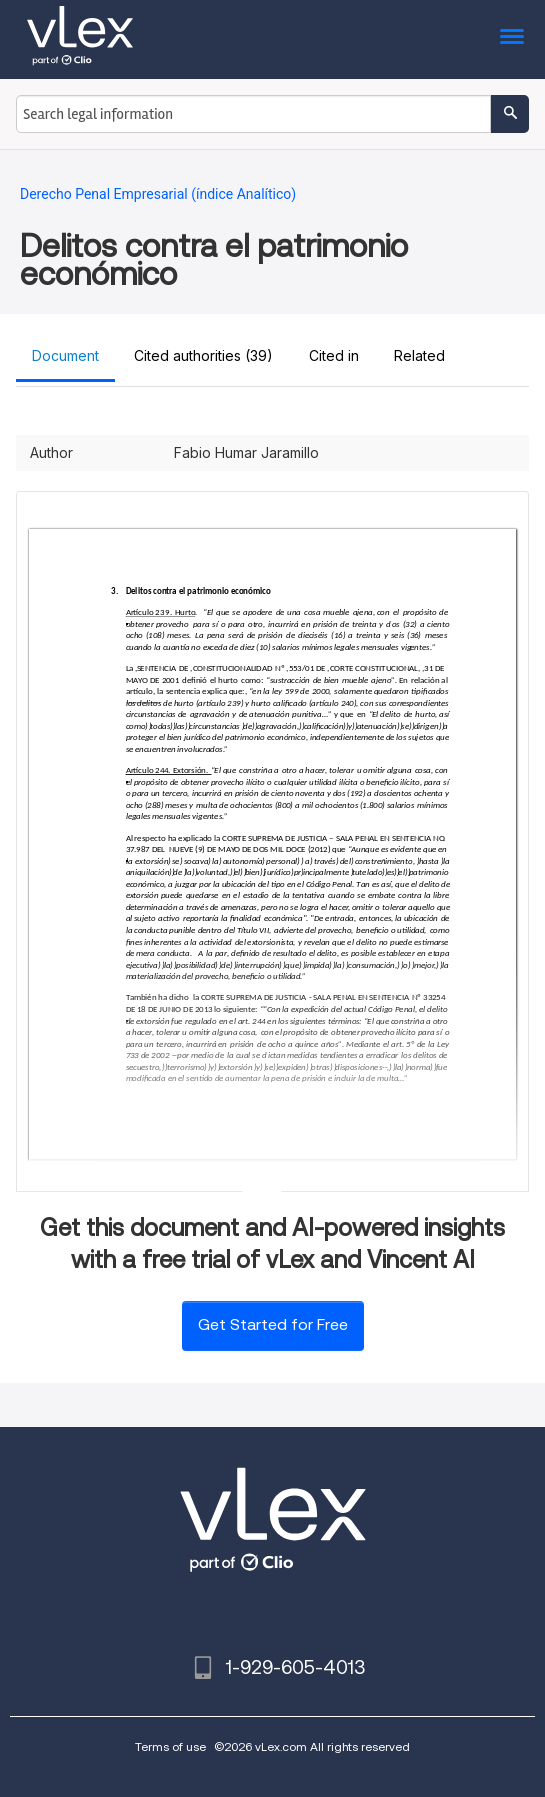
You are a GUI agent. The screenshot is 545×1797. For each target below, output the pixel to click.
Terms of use (170, 1746)
